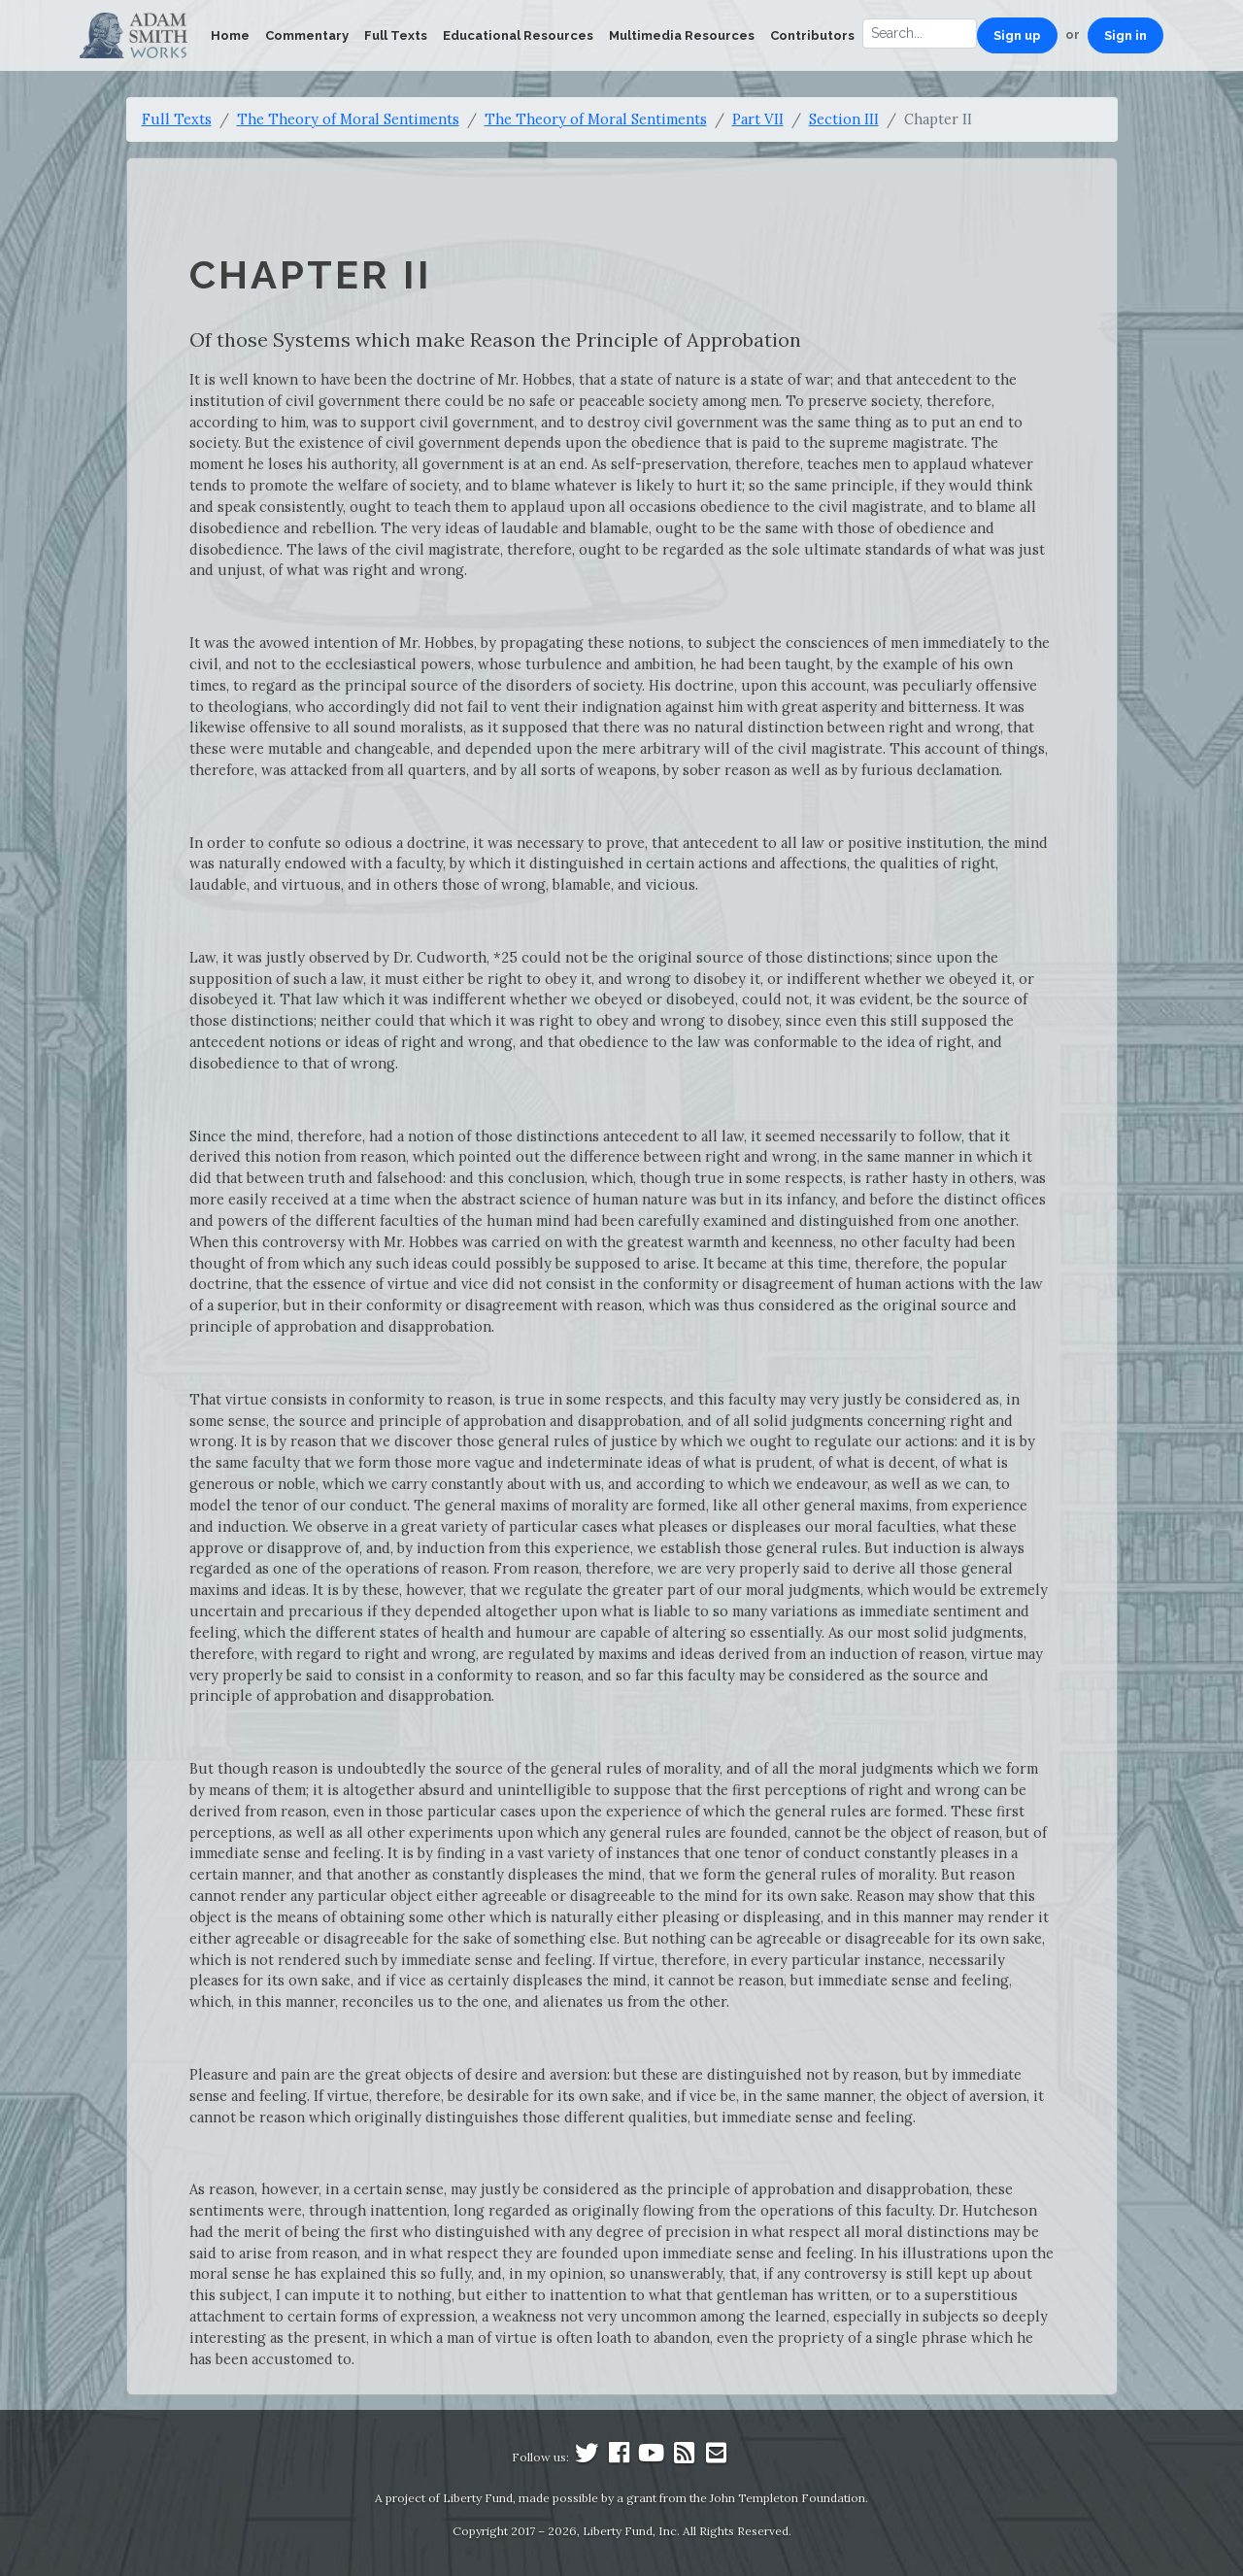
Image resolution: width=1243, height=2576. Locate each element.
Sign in (1125, 35)
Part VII (758, 119)
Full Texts (395, 35)
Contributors (812, 35)
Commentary (307, 35)
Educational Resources (518, 35)
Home (230, 35)
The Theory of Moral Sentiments (348, 119)
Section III (844, 119)
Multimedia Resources (682, 35)
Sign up (1017, 35)
